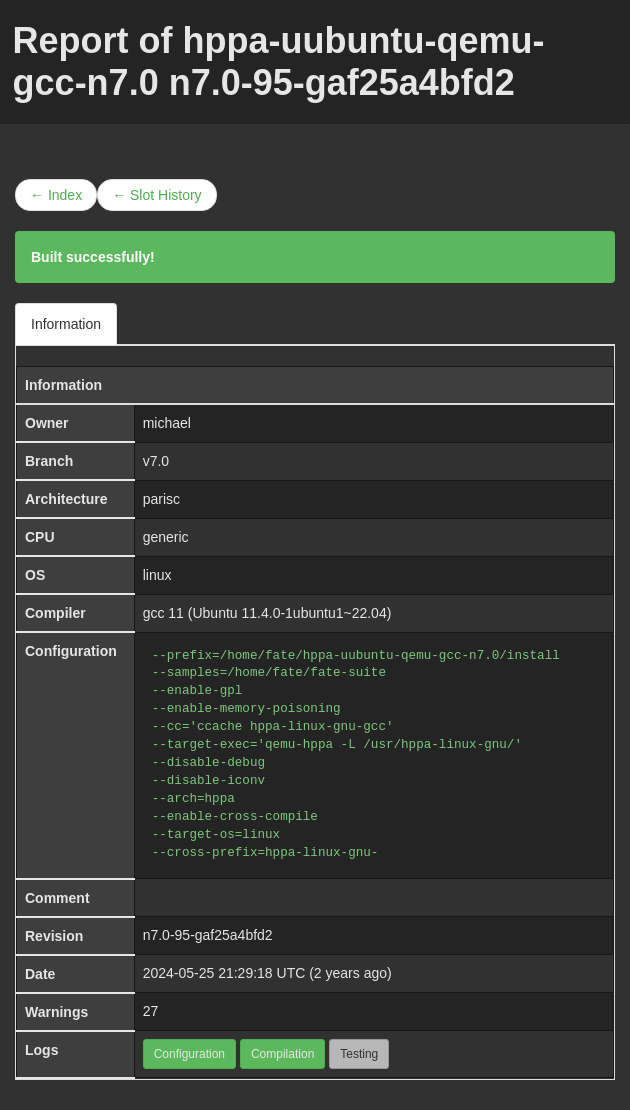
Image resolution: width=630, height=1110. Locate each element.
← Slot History (156, 195)
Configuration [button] (189, 1054)
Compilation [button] (282, 1054)
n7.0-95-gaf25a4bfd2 (208, 935)
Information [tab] (66, 324)
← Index (56, 195)
